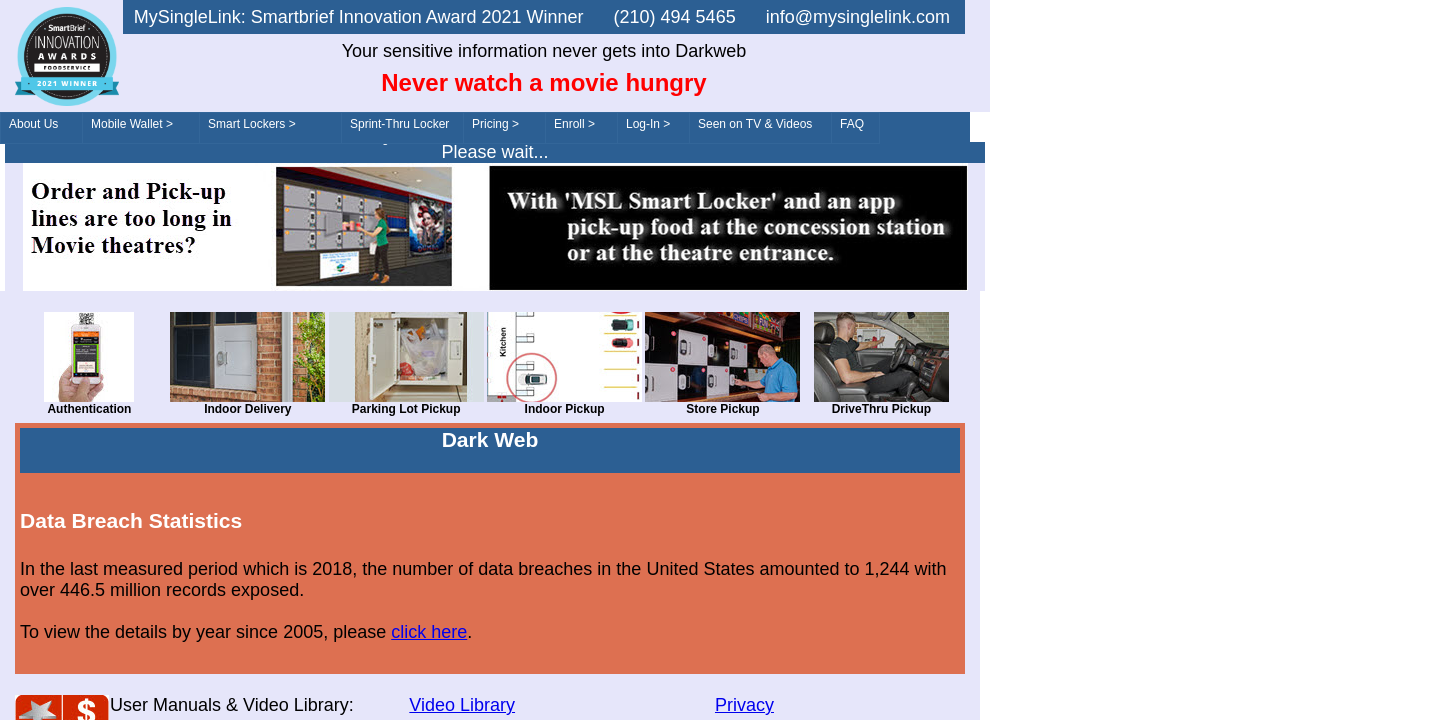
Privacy (744, 705)
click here (429, 632)
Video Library (462, 705)
